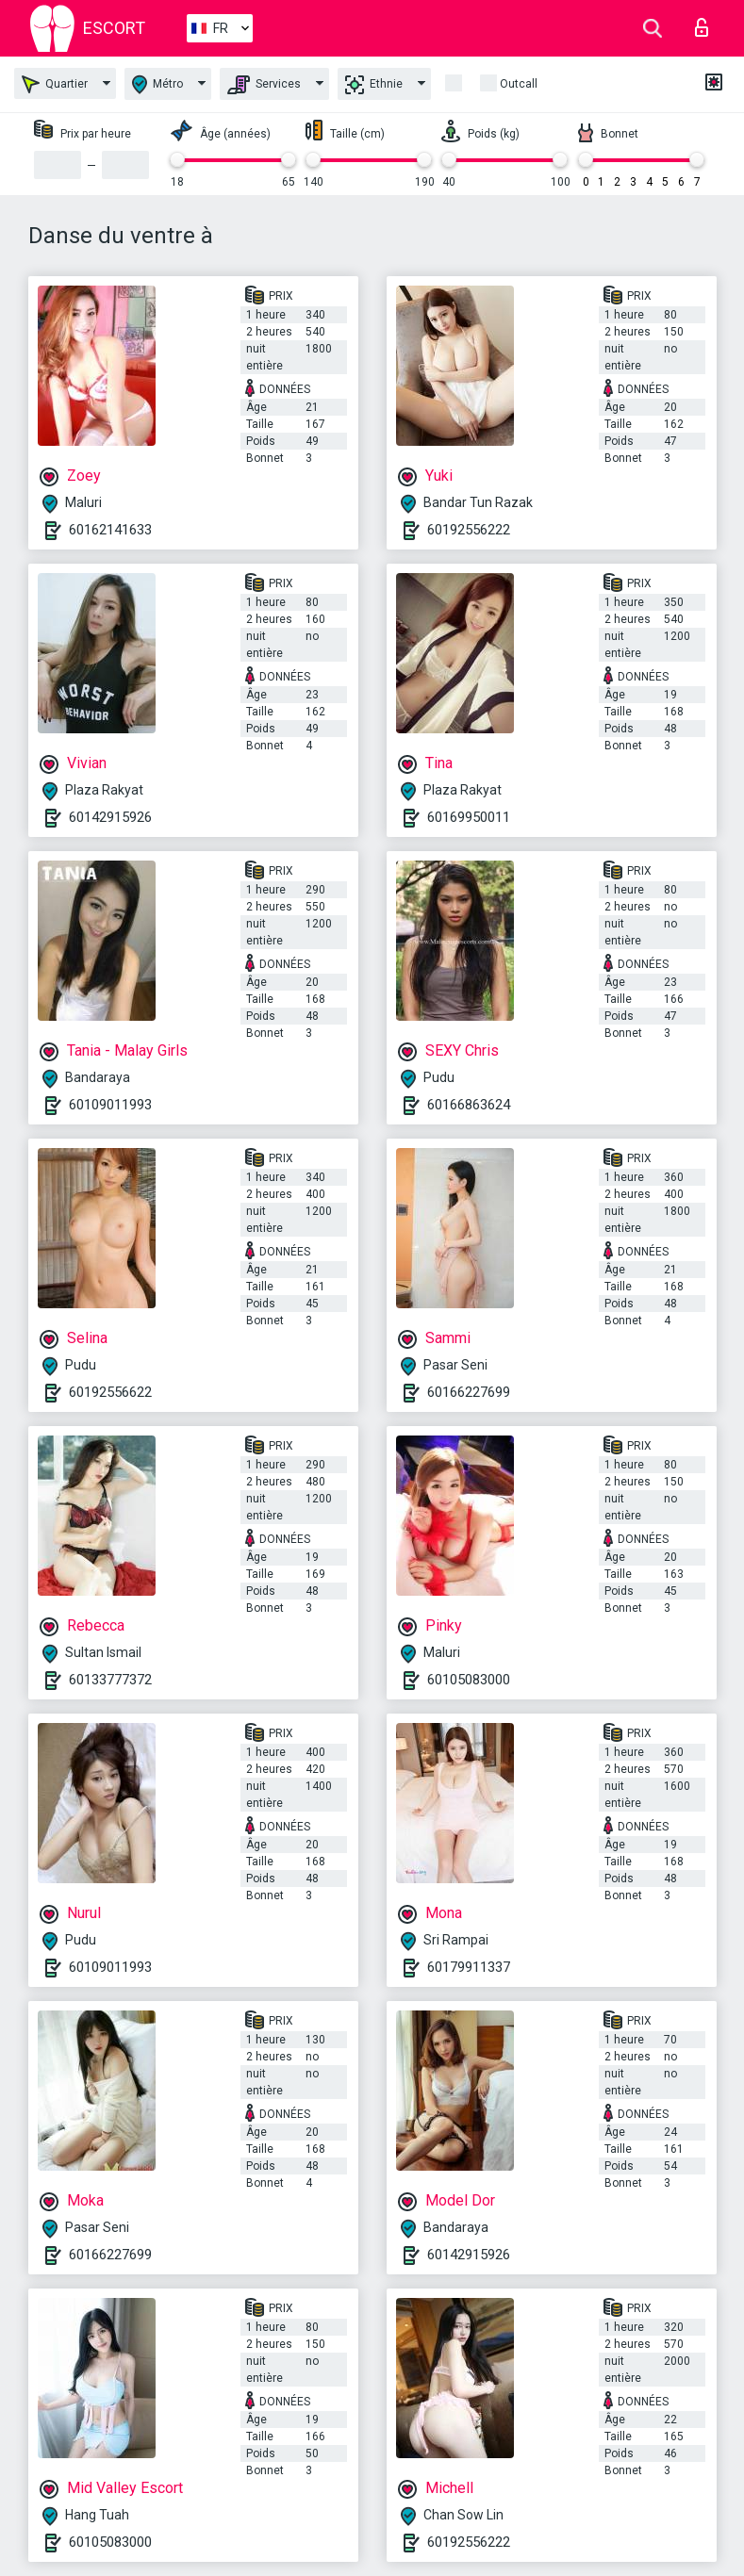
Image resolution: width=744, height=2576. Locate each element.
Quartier (55, 84)
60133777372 (110, 1679)
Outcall (518, 83)
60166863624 (468, 1104)
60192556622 (110, 1392)
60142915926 (110, 817)
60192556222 (468, 529)
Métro (157, 84)
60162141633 (110, 529)
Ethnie (374, 84)
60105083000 (468, 1679)
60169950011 (468, 817)
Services (264, 84)
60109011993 (110, 1104)
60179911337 (468, 1967)
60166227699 (468, 1392)
